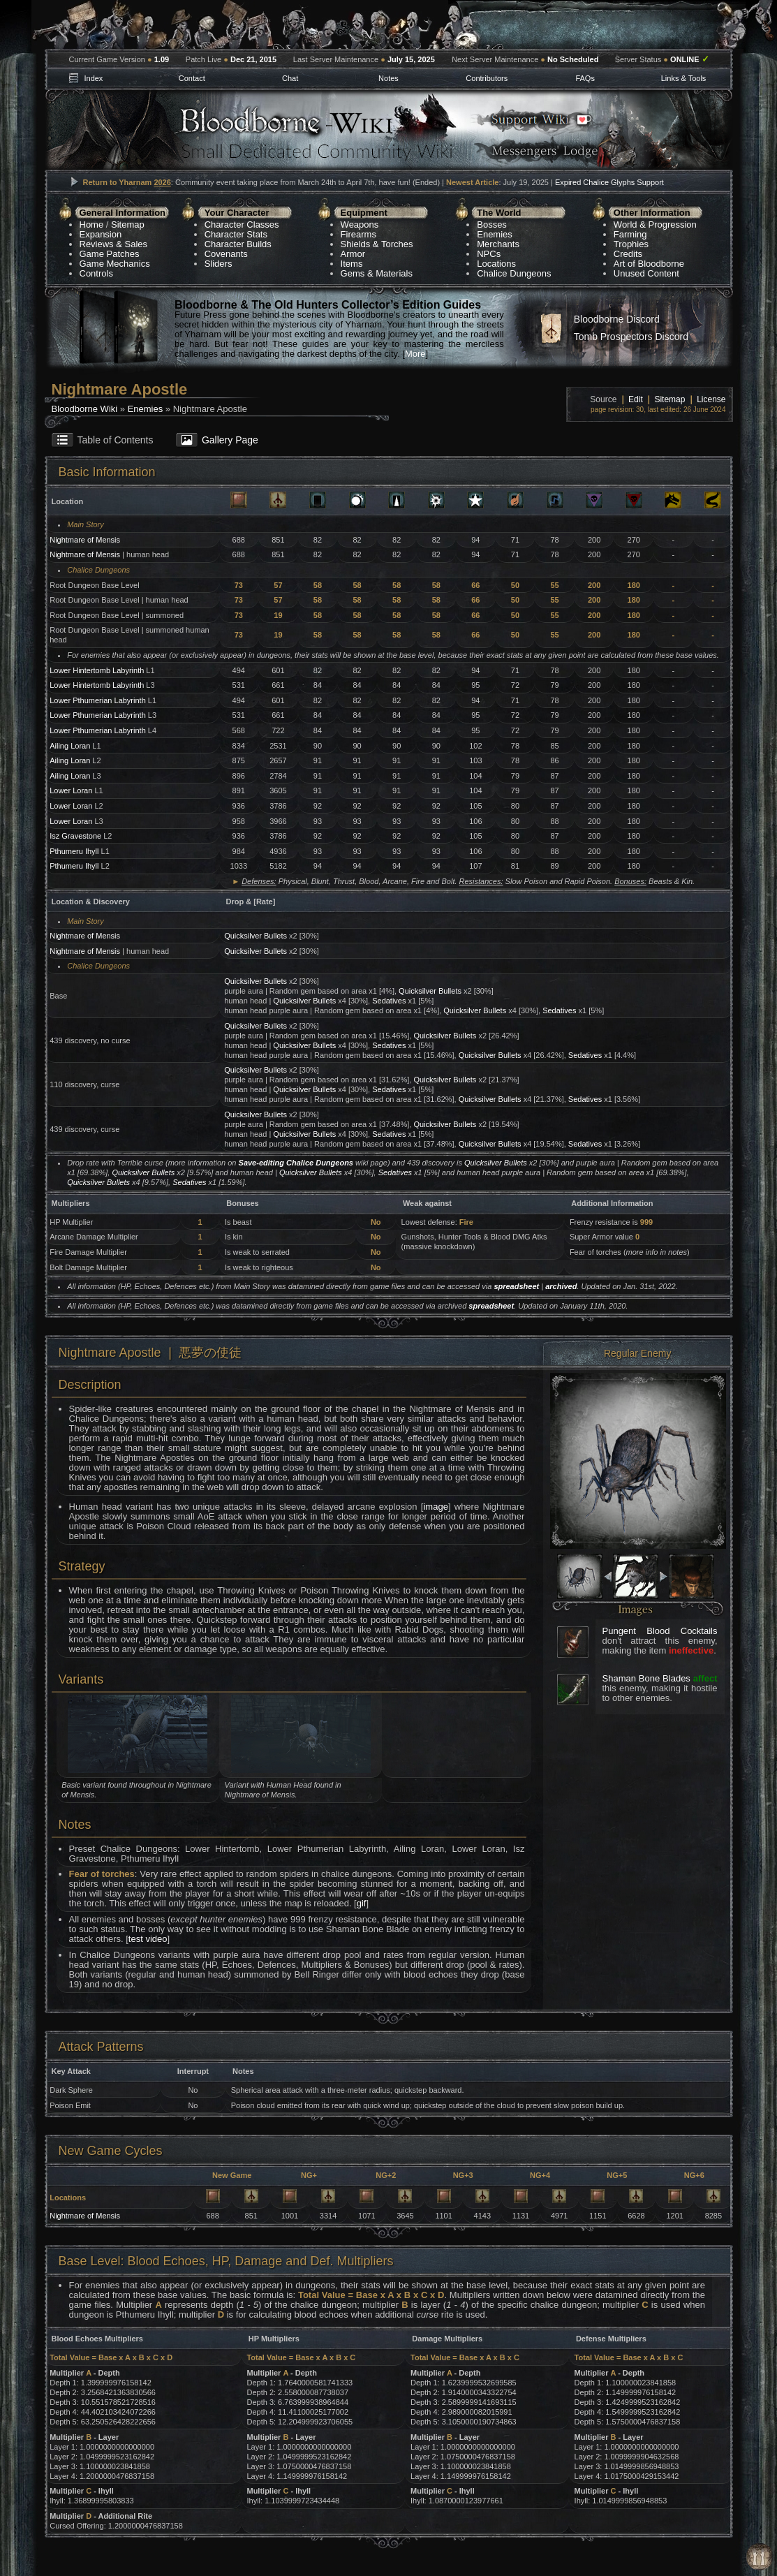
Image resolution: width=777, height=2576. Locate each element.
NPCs (489, 254)
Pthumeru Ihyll (74, 851)
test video (148, 1939)
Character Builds (238, 244)
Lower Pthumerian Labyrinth (98, 700)
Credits (628, 254)
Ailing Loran (70, 746)
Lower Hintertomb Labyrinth (97, 670)
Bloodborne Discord (617, 319)
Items (352, 263)
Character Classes (242, 224)
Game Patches (110, 254)
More (415, 353)
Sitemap (128, 224)
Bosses (492, 224)
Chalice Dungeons (514, 273)
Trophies (631, 244)
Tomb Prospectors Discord (631, 336)
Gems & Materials (377, 273)
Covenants (226, 254)
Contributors (487, 78)
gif (362, 1903)
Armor (353, 254)
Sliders (218, 263)
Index (93, 78)
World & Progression (655, 224)
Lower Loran (71, 790)
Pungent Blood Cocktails (660, 1631)
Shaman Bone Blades (646, 1678)
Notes (388, 78)
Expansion (101, 234)
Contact (192, 78)
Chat (290, 78)
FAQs (585, 78)
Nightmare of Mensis (85, 540)
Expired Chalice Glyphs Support (609, 182)
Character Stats (236, 234)
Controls (96, 273)
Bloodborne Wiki (85, 409)
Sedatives (389, 1000)
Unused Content (646, 273)
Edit (635, 399)
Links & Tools (683, 78)
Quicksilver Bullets (255, 936)
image (435, 1506)
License (711, 399)
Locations (496, 263)
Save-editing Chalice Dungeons (296, 1162)
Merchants (498, 244)
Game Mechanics (115, 263)
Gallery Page (230, 440)
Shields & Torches (377, 244)
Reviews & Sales (114, 244)
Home (92, 224)
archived (561, 1286)
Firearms (358, 234)
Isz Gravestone (75, 836)
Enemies (494, 234)
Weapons (360, 224)
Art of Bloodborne (649, 263)
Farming (630, 234)
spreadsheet (516, 1286)
